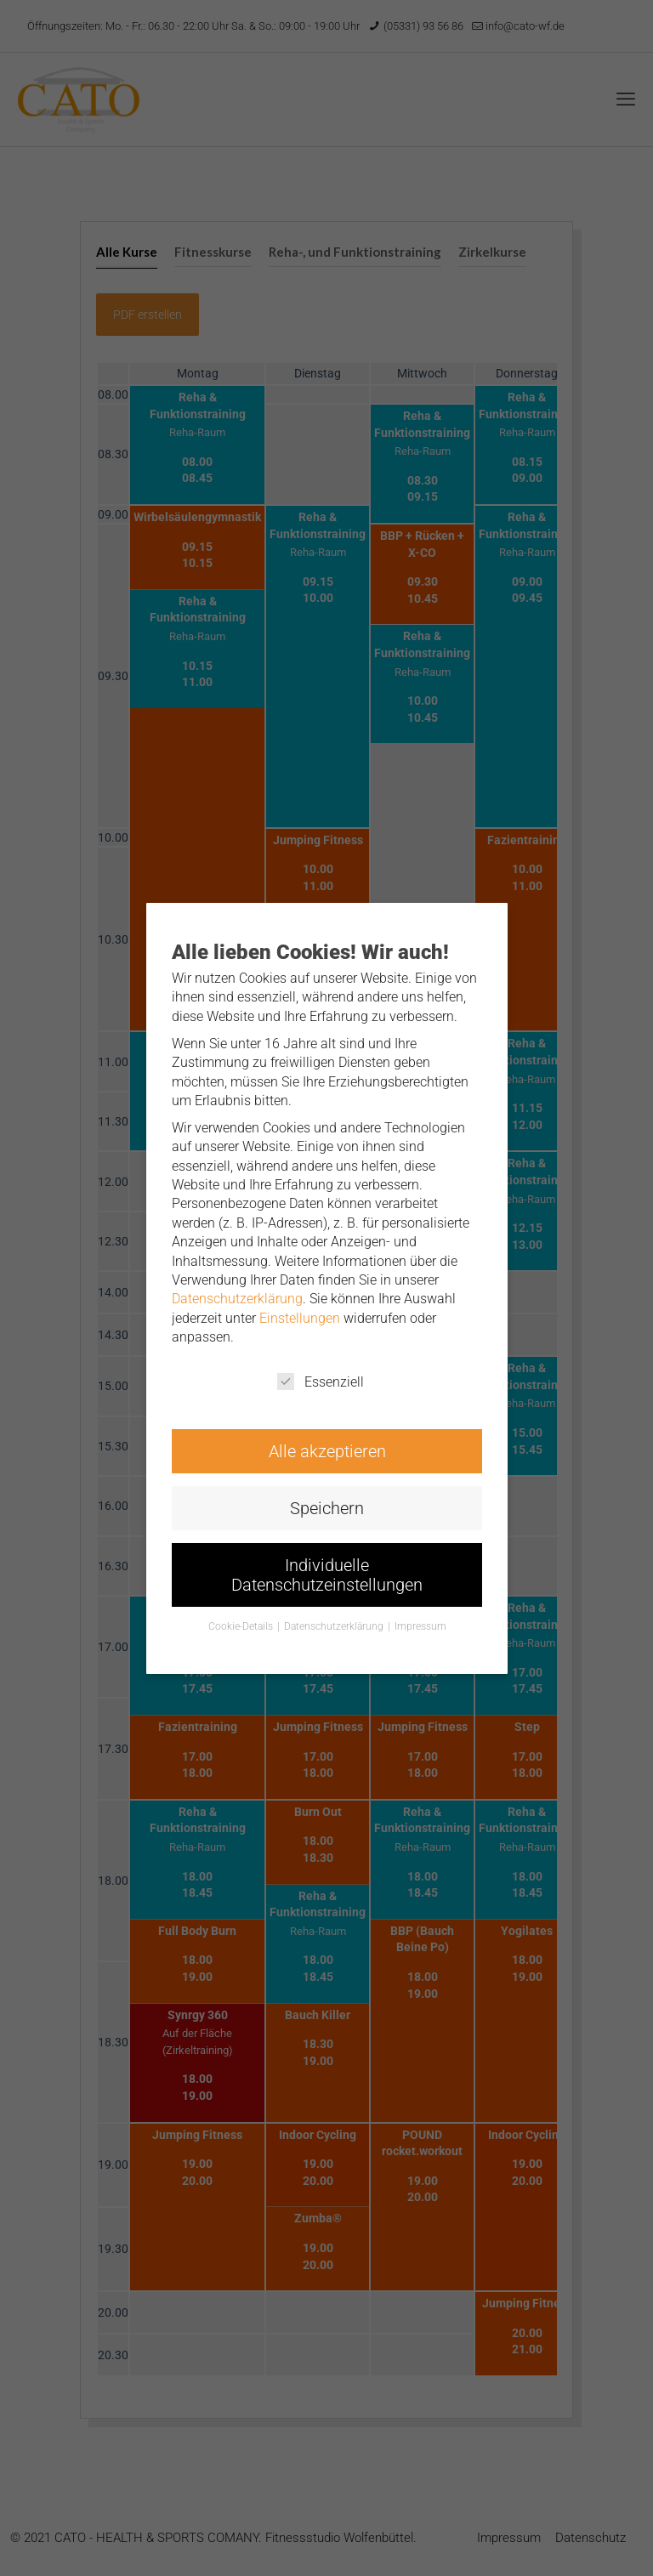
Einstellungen (300, 1317)
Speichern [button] (327, 1502)
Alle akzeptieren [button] (326, 1445)
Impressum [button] (417, 1617)
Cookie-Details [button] (243, 1617)
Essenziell (320, 1378)
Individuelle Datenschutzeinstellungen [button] (327, 1566)
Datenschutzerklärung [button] (333, 1617)
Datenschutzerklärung (240, 1298)
